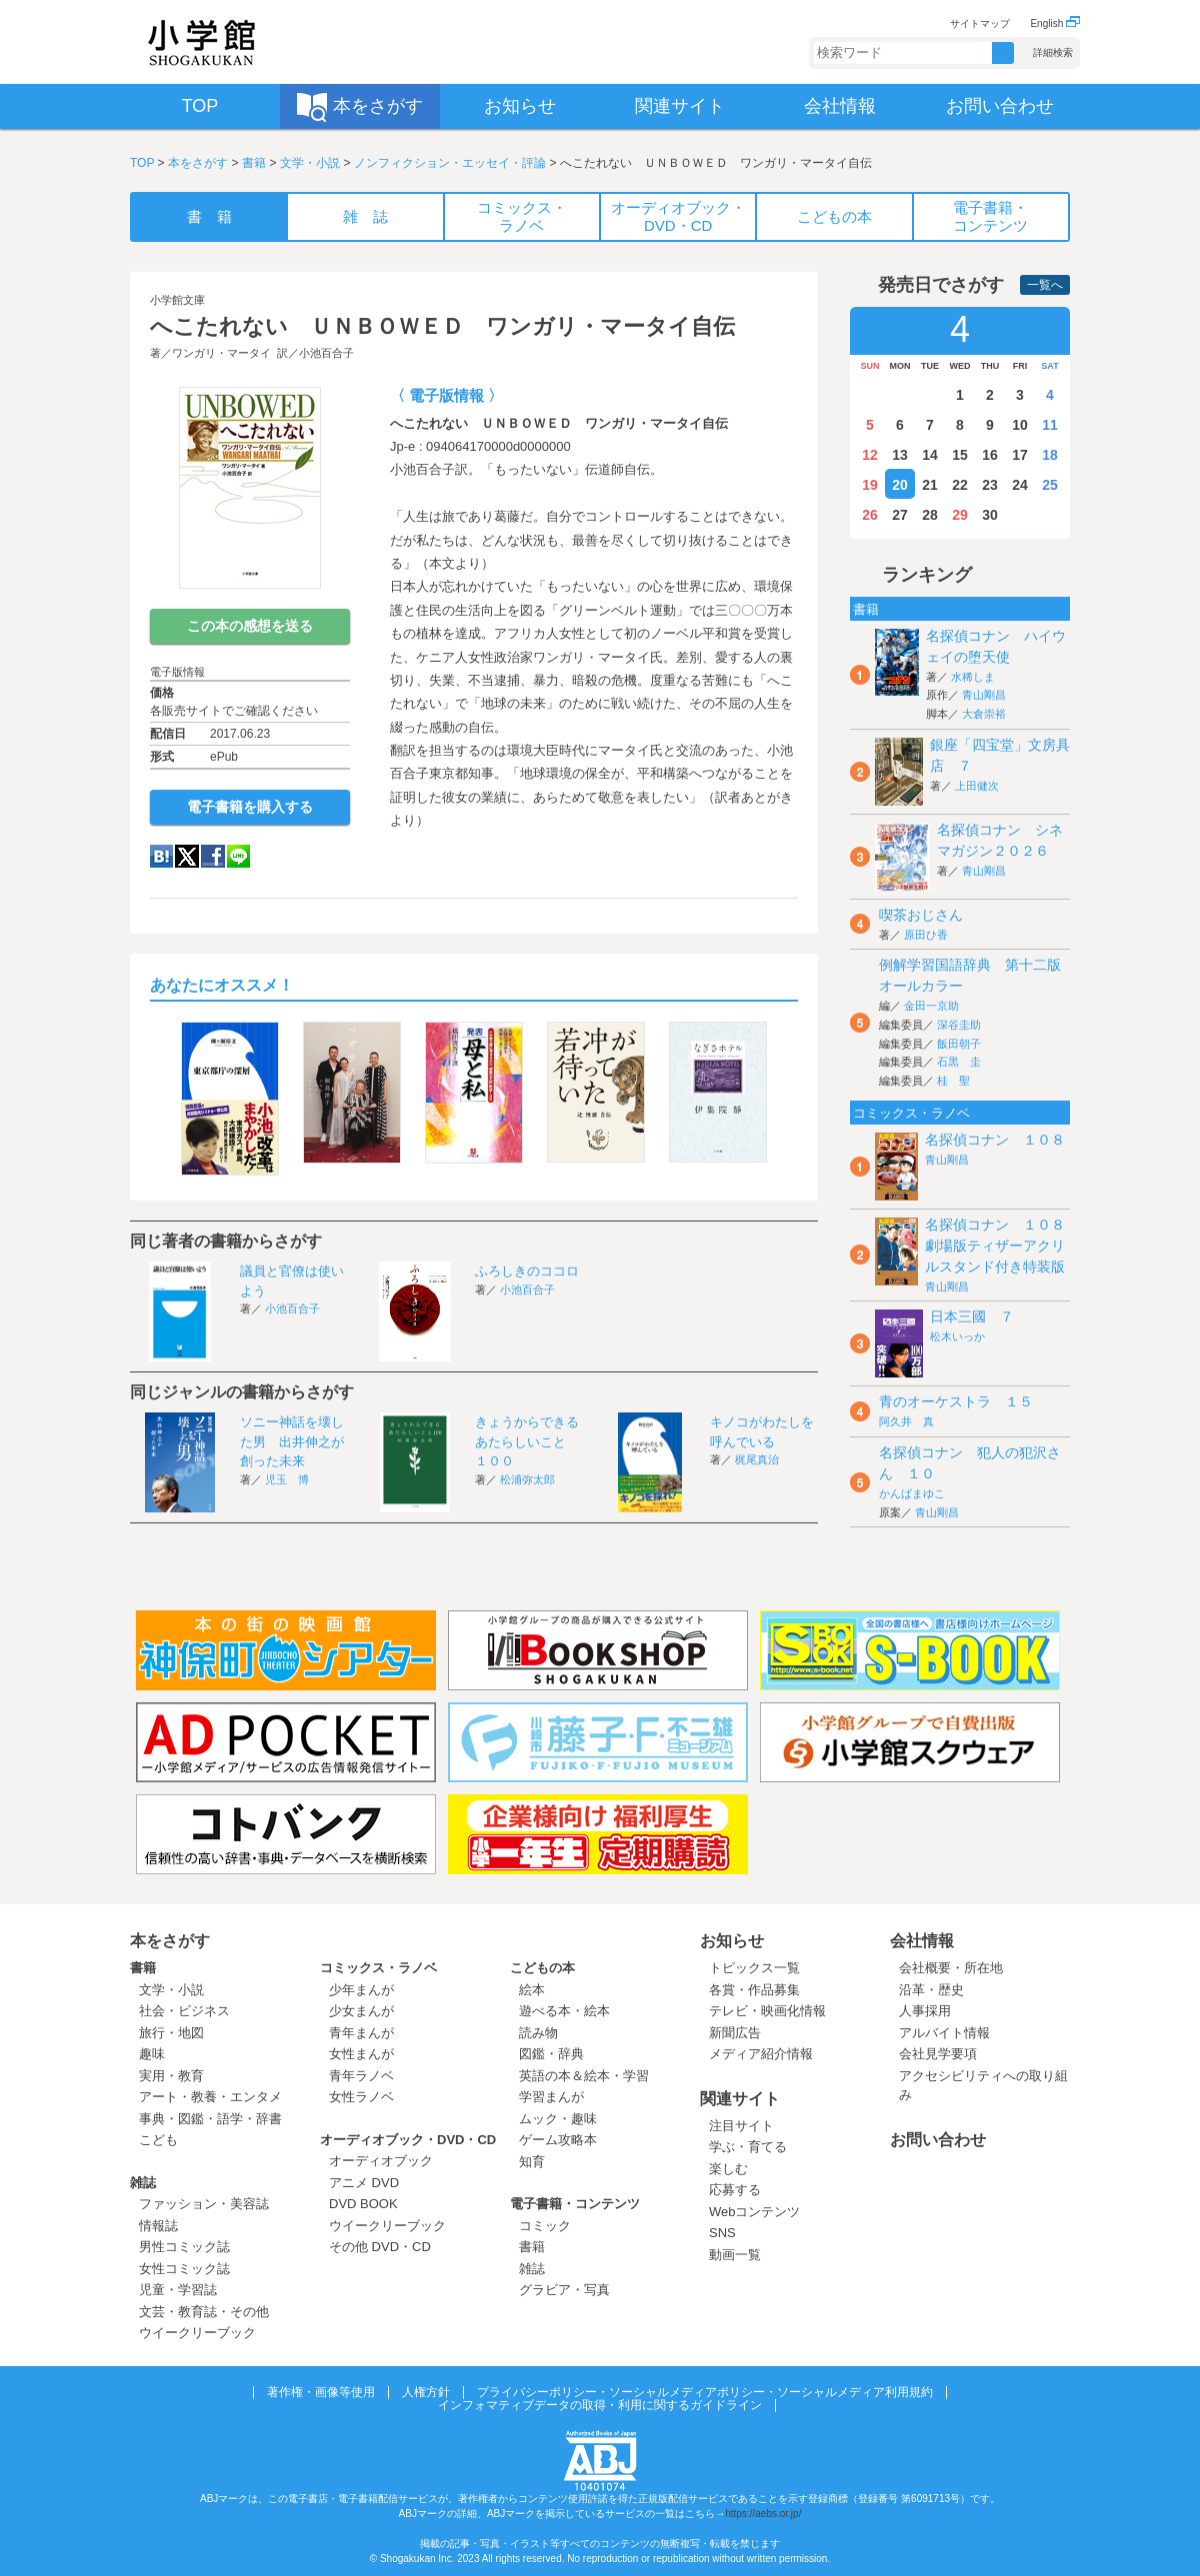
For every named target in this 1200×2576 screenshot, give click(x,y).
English (1055, 23)
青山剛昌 (984, 695)
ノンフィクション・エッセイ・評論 (450, 163)
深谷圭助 (959, 1025)
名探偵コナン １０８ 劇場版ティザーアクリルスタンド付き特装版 (1002, 1246)
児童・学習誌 (178, 2289)
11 (1050, 425)
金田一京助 (931, 1006)
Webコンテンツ (755, 2211)
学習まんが (558, 2096)
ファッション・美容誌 (204, 2203)
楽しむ (728, 2168)
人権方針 (426, 2392)
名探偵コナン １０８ (995, 1140)
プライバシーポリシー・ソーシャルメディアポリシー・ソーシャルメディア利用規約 (705, 2392)
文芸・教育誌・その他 (204, 2311)
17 (1020, 455)
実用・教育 (171, 2075)
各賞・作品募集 (754, 1989)
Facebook (213, 856)
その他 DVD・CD (380, 2246)
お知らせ (732, 1940)
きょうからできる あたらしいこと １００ (533, 1441)
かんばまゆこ (912, 1493)
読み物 (538, 2032)
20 (900, 485)
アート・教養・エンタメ (210, 2096)
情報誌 (158, 2225)
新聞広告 (735, 2032)
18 (1050, 455)
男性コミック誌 (184, 2246)
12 (870, 455)
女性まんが (361, 2053)
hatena (161, 856)
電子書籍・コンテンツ (575, 2203)
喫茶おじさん (921, 915)
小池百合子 (326, 353)
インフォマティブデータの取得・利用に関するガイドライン (600, 2405)
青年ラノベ (361, 2075)
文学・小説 (310, 163)
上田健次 (977, 786)
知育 (532, 2161)
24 (1020, 485)
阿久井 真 (906, 1421)
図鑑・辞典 (551, 2053)
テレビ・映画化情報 (767, 2010)
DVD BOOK (363, 2203)
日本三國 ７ (972, 1316)
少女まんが (361, 2010)
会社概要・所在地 (951, 1967)
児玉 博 (287, 1479)
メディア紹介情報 (761, 2053)
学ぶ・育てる (748, 2146)
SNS (722, 2232)
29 (960, 515)
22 (960, 485)
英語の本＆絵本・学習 (584, 2075)
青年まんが (361, 2032)
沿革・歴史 (931, 1989)
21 (930, 485)
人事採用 (925, 2010)
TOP (142, 163)
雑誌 (143, 2182)
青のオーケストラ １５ (956, 1401)
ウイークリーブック (197, 2332)
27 (900, 515)
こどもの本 (542, 1967)
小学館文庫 (177, 300)
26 (870, 515)
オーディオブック (381, 2160)
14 (930, 455)
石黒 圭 (959, 1062)
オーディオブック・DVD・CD (408, 2139)
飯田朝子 (959, 1044)
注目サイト (741, 2125)
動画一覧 (735, 2254)
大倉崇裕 (984, 714)
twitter (187, 856)
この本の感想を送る (250, 626)
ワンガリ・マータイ (221, 353)
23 (990, 485)
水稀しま (973, 677)
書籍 (254, 163)
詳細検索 (1053, 52)
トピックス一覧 (754, 1967)
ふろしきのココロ (527, 1271)
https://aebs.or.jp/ (763, 2513)
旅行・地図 (171, 2032)
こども (158, 2139)
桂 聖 (953, 1081)
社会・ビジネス (184, 2010)
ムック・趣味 (558, 2118)
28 (930, 515)
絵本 (532, 1989)
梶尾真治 (757, 1459)
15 (960, 455)
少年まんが (361, 1989)
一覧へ (1045, 285)
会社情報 (922, 1940)
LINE (238, 856)
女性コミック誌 (184, 2268)
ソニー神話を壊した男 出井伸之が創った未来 (292, 1441)
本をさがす (198, 163)
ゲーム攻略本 (558, 2139)
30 (990, 515)
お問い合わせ (938, 2139)
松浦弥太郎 (527, 1479)
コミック (545, 2225)
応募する (735, 2189)
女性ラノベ (361, 2096)
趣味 (152, 2053)
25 (1050, 485)
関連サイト (740, 2098)
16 (990, 455)
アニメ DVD (364, 2182)
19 (870, 485)
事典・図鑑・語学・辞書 (210, 2118)
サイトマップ (980, 23)
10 (1020, 425)
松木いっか (957, 1336)
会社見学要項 (938, 2053)
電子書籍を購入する (250, 807)
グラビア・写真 (564, 2289)
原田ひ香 (926, 935)
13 (900, 455)
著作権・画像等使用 (321, 2392)
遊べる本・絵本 (564, 2010)
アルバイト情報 (944, 2032)
